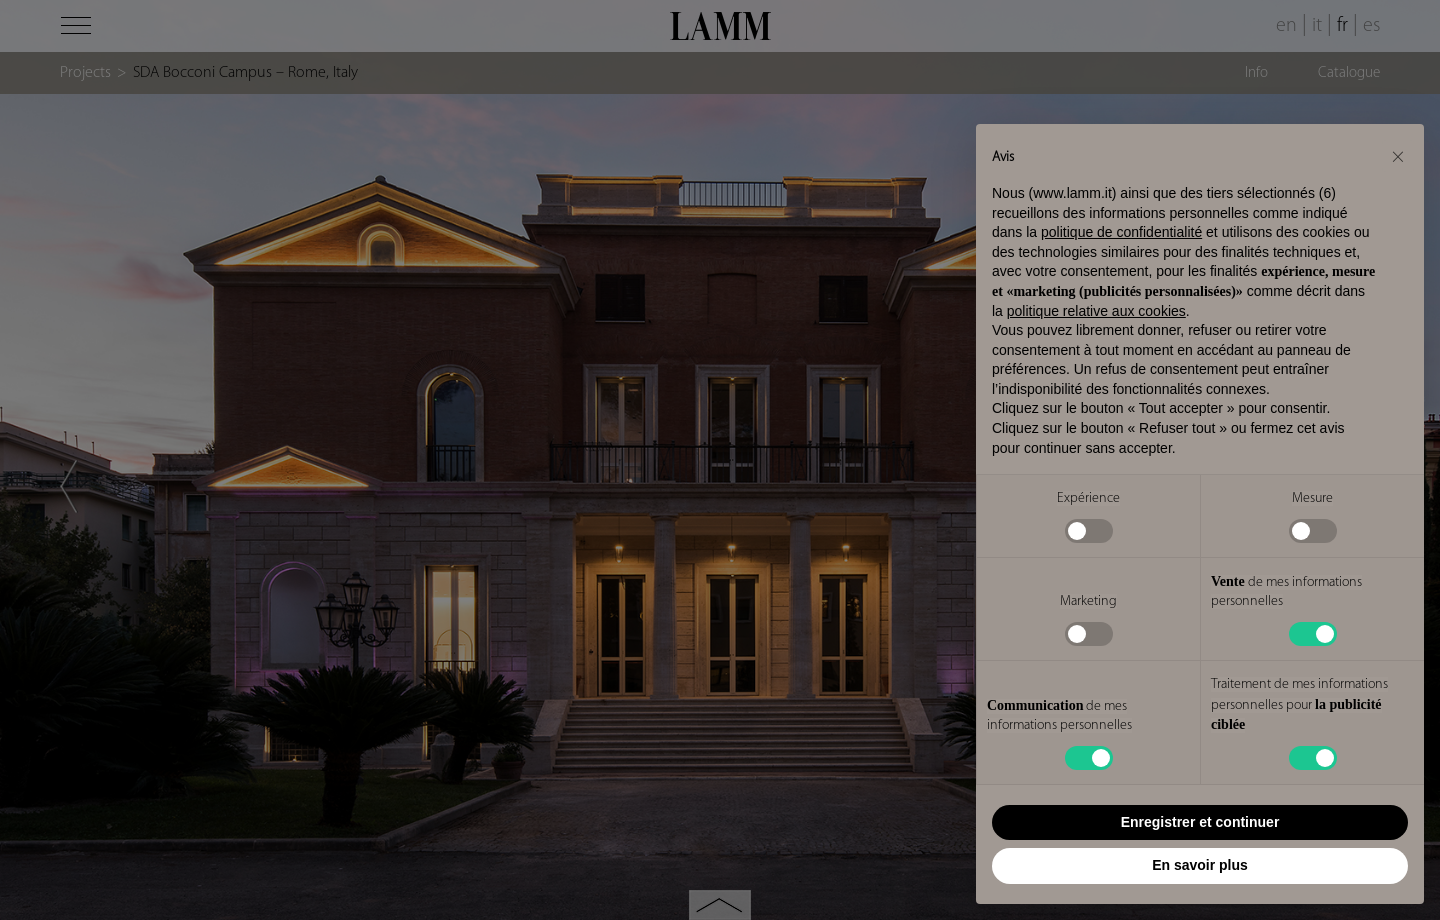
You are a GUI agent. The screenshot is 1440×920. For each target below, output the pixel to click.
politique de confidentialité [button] (1121, 232)
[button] (1398, 156)
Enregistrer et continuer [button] (1200, 822)
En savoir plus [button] (1200, 865)
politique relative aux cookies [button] (1096, 311)
